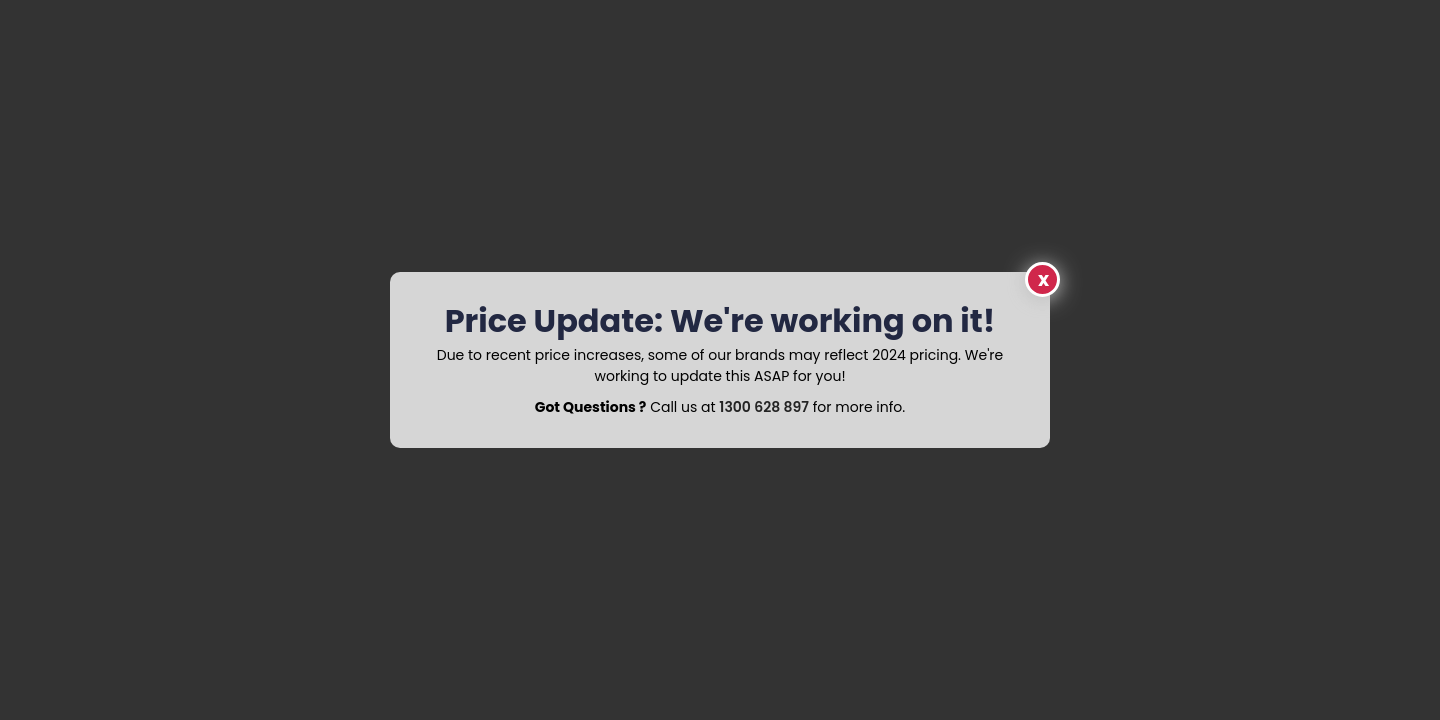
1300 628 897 (764, 407)
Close (1042, 279)
